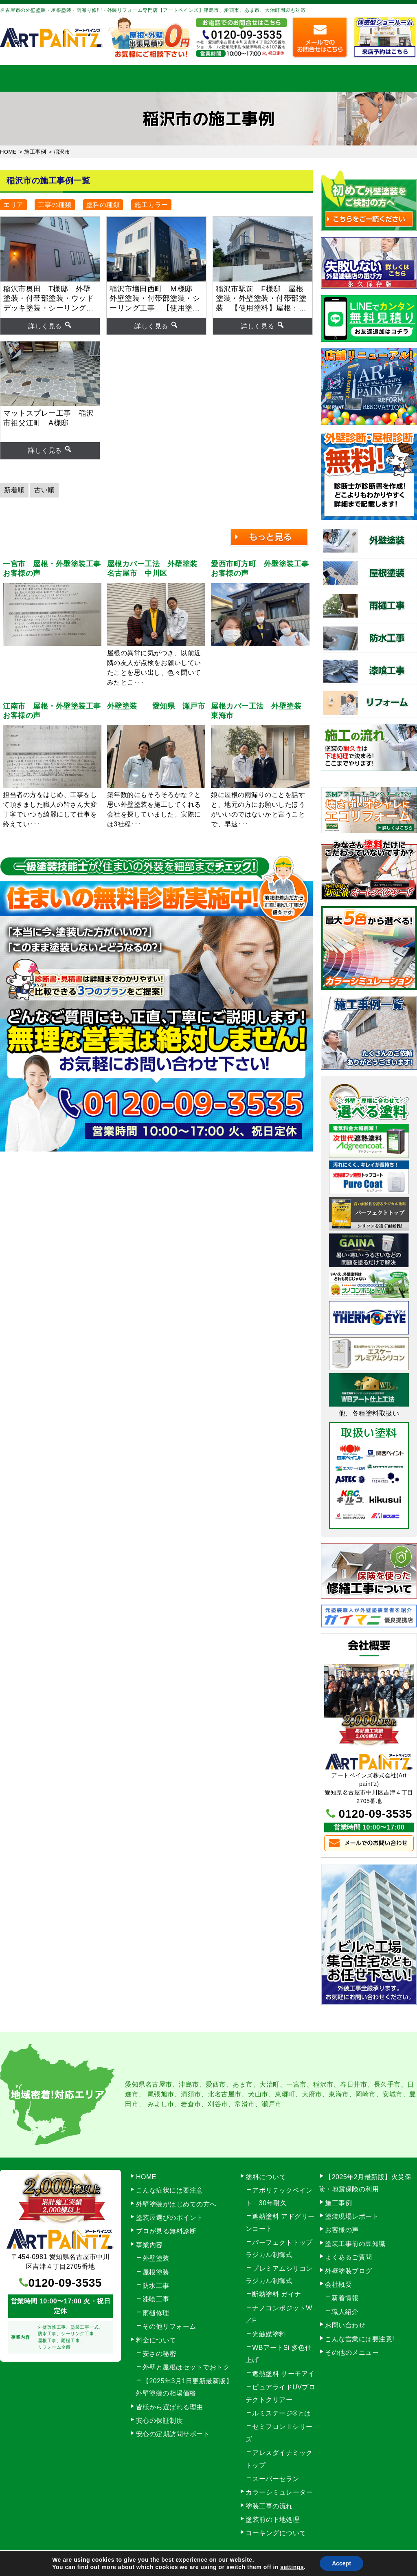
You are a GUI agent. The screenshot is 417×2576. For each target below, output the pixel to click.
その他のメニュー (352, 2352)
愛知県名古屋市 (148, 2084)
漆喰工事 (156, 2299)
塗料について (266, 2176)
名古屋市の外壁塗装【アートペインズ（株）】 (176, 2564)
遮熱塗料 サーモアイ (283, 2373)
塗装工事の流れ (149, 78)
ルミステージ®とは (281, 2413)
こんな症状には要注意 (169, 2190)
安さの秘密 (159, 2353)
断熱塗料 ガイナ (276, 2294)
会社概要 (327, 78)
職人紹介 (344, 2311)
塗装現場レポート (352, 2216)
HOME (29, 78)
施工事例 (268, 78)
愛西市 (216, 2084)
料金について (208, 78)
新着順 (14, 490)
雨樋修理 (156, 2313)
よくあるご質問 (348, 2257)
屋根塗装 (156, 2272)
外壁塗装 (156, 2258)
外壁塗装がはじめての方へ (176, 2204)
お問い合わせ (387, 78)
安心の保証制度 (159, 2420)
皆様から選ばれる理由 (169, 2407)
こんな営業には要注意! (359, 2339)
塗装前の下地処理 (272, 2519)
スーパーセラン (275, 2478)
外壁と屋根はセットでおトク (186, 2367)
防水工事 (156, 2285)
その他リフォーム (169, 2326)
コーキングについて (276, 2533)
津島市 (189, 2084)
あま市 (243, 2084)
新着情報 (344, 2297)
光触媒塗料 (269, 2334)
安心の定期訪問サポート (173, 2434)
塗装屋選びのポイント (169, 2217)
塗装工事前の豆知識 (355, 2243)
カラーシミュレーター (279, 2492)
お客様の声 (342, 2229)
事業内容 (89, 78)
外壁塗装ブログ (348, 2271)
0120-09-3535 (375, 1814)
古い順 (44, 490)
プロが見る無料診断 (166, 2231)
